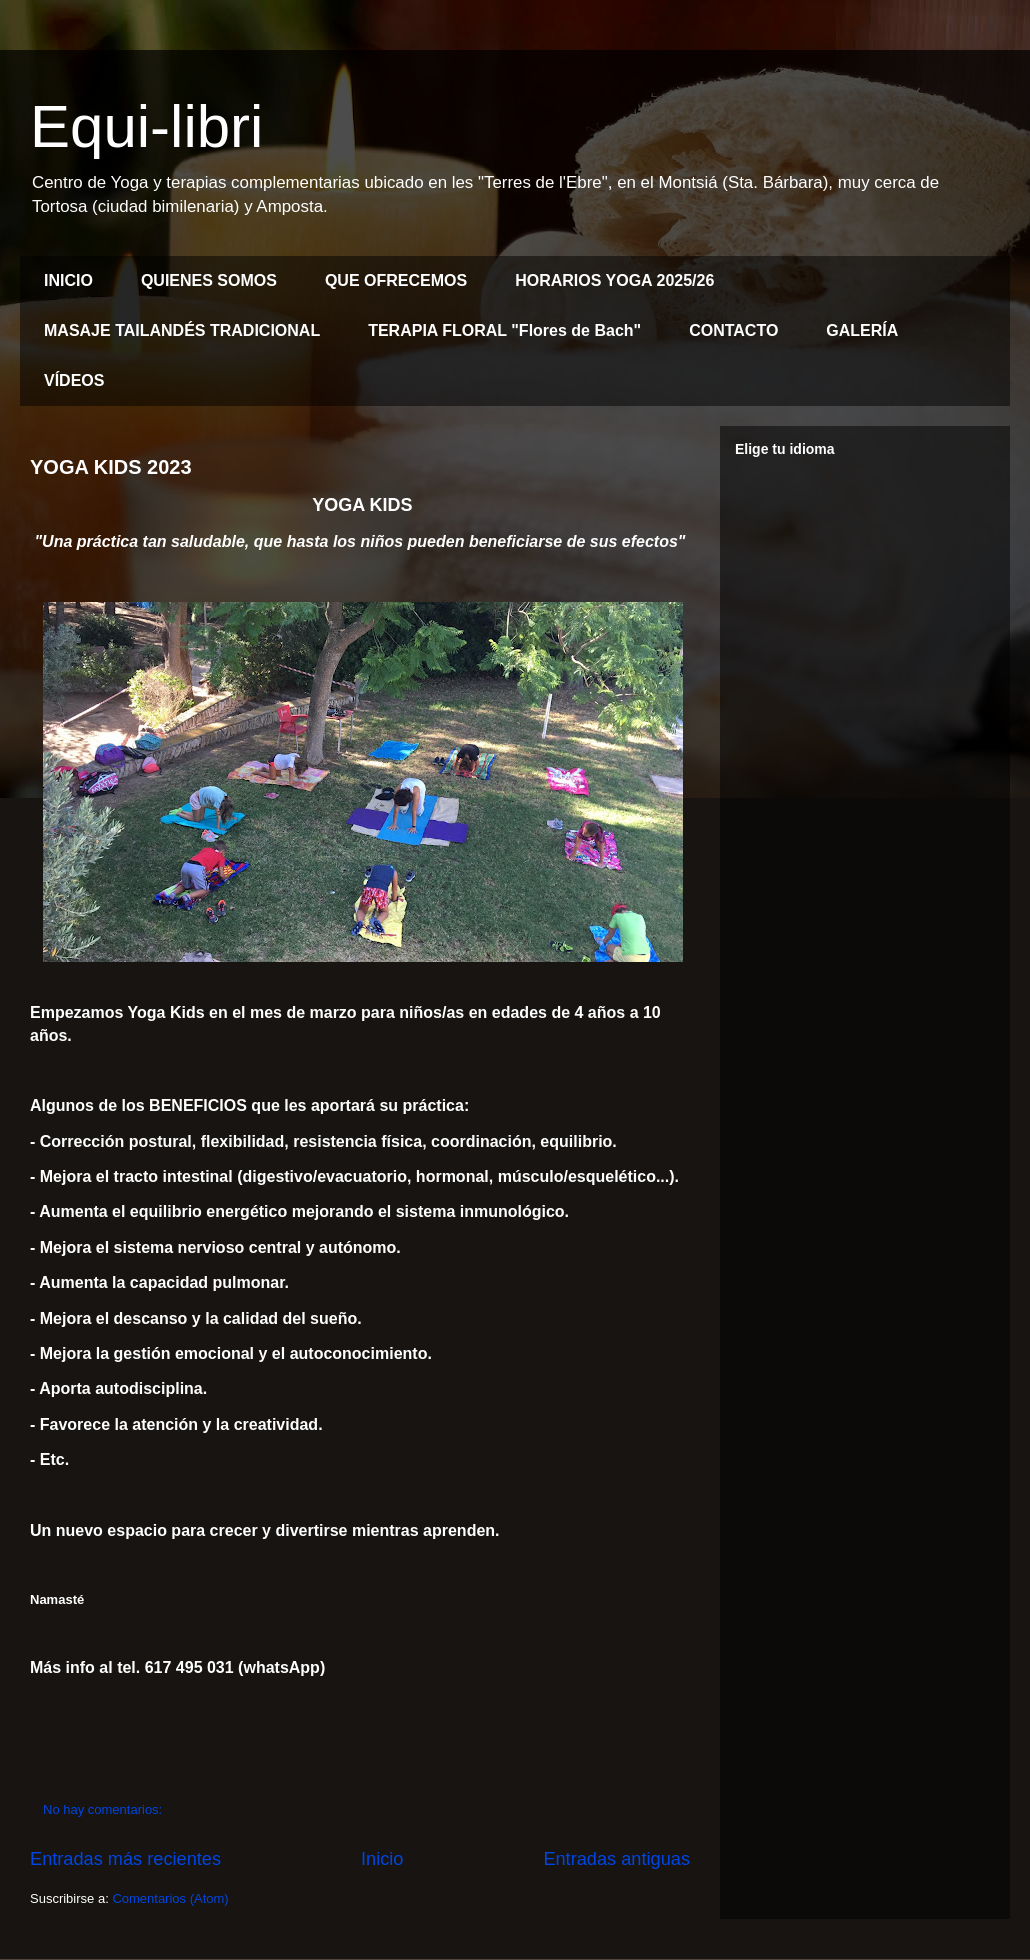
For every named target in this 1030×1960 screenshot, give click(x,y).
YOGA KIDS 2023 (111, 467)
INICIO (68, 280)
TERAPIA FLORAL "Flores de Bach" (504, 330)
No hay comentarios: (104, 1809)
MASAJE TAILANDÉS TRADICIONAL (182, 330)
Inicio (382, 1859)
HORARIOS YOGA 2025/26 (614, 280)
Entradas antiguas (616, 1859)
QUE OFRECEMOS (396, 280)
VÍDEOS (74, 380)
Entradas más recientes (125, 1859)
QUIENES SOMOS (209, 280)
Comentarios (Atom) (170, 1898)
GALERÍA (862, 330)
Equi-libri (146, 126)
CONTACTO (733, 330)
